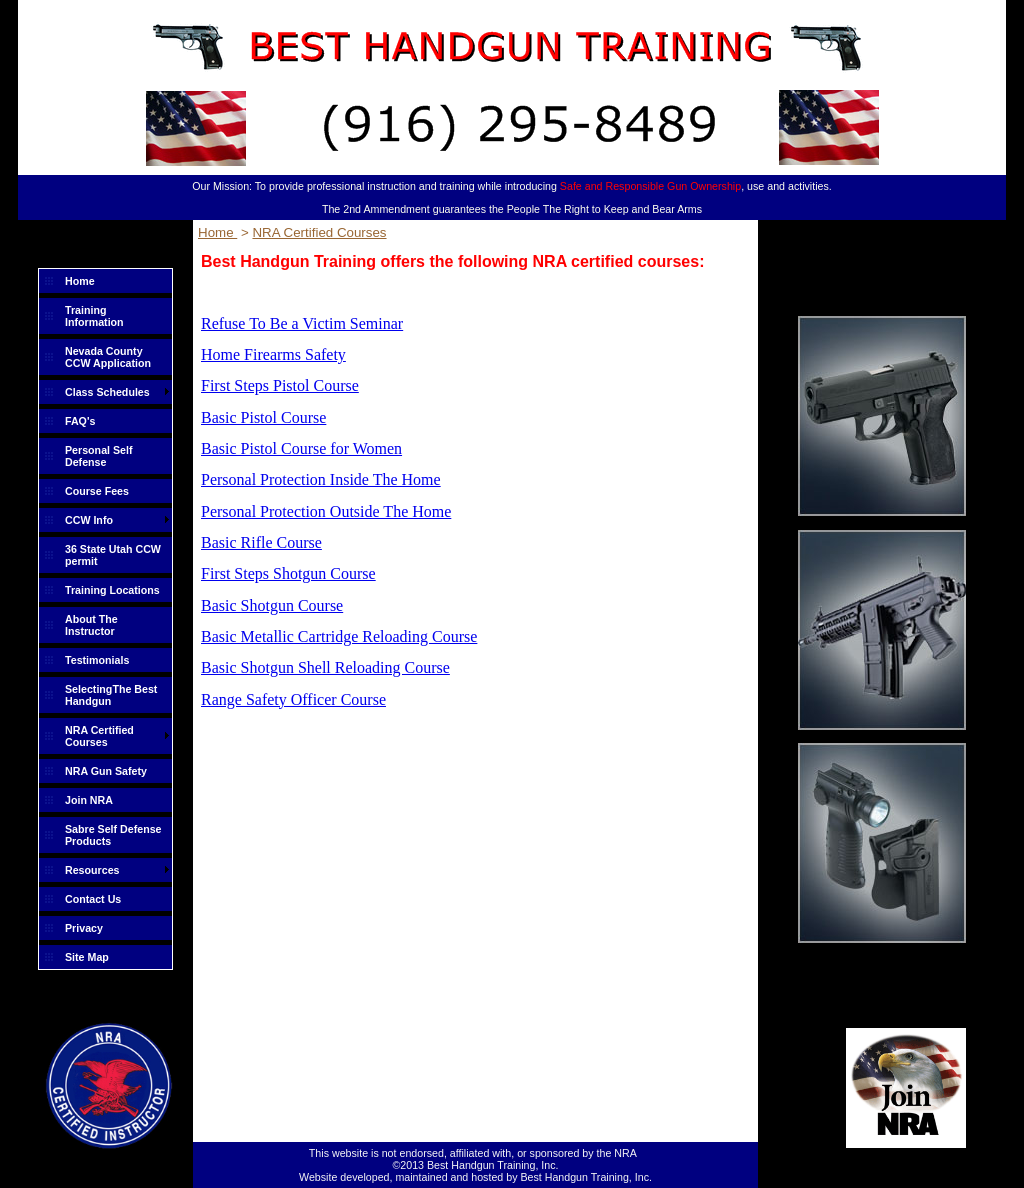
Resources (92, 870)
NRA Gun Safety (106, 771)
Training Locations (112, 590)
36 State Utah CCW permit (113, 555)
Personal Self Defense (99, 456)
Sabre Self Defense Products (113, 835)
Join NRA (89, 800)
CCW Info (89, 520)
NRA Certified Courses (99, 736)
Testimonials (97, 660)
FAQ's (80, 421)
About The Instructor (91, 625)
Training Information (94, 316)
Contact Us (93, 899)
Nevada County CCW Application (108, 357)
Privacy (84, 928)
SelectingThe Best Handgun (111, 695)
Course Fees (97, 491)
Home (80, 281)
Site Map (87, 957)
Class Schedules (107, 392)
